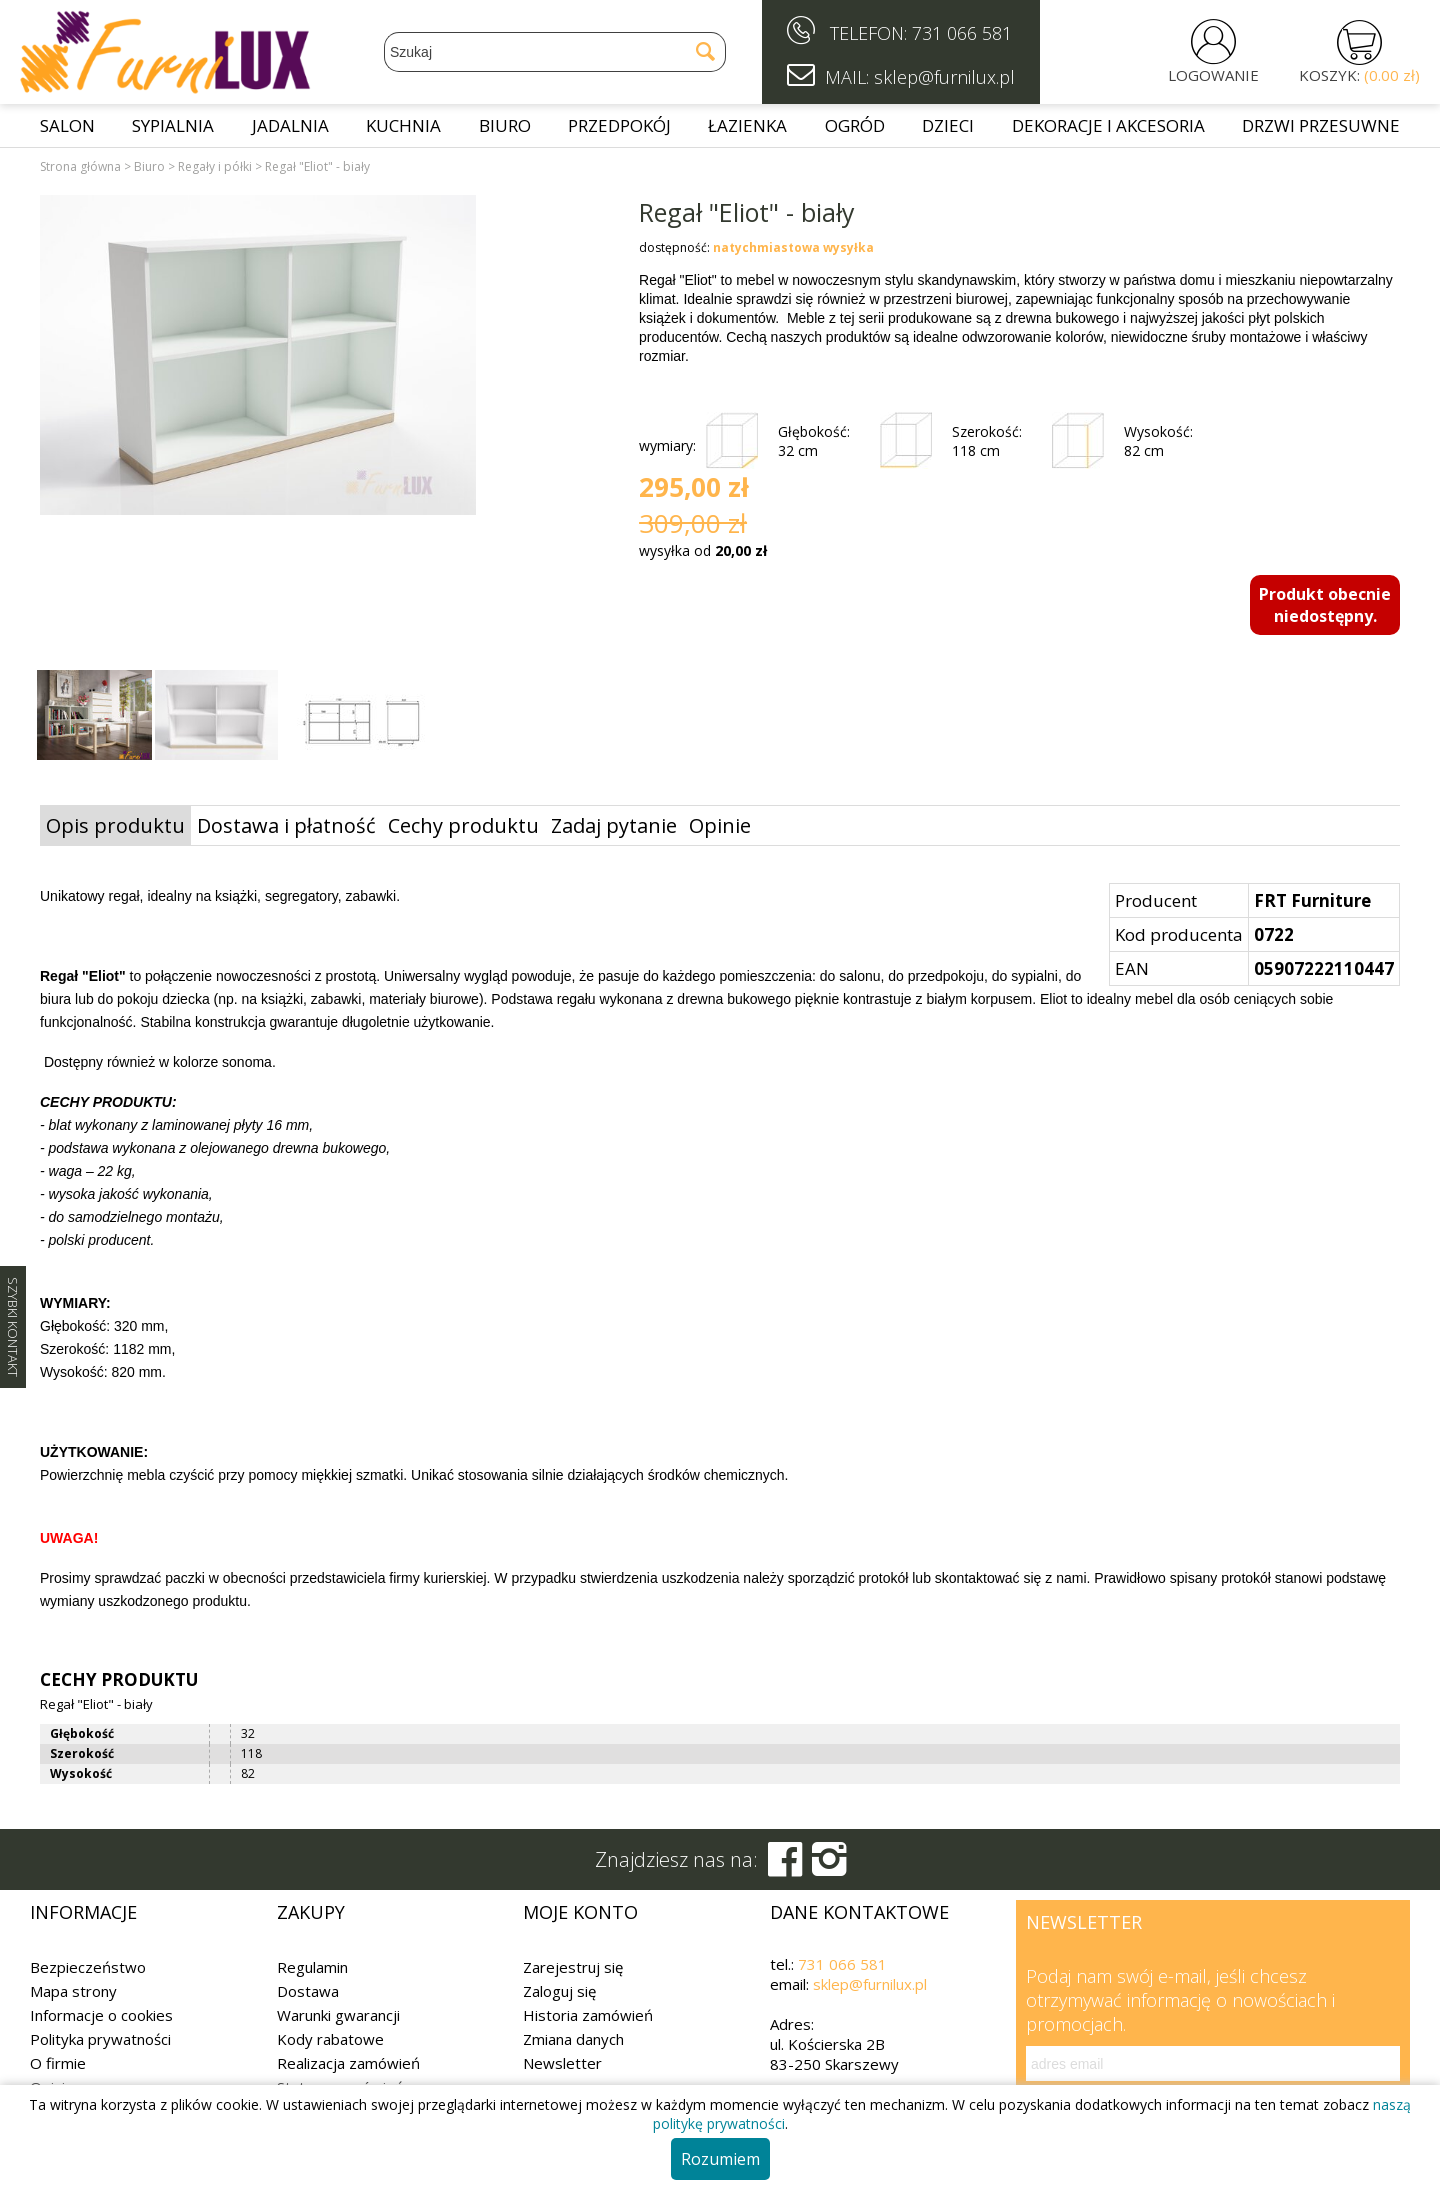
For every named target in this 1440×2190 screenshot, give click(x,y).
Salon (67, 125)
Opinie (720, 825)
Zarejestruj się (573, 1967)
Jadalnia (290, 125)
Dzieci (948, 125)
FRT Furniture (1312, 900)
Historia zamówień (588, 2015)
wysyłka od (703, 550)
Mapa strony (73, 1991)
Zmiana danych (573, 2039)
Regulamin (312, 1967)
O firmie (58, 2063)
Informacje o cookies (101, 2015)
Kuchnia (403, 125)
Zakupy (311, 1912)
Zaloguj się (559, 1991)
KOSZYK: (1359, 75)
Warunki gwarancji (338, 2015)
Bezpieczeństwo (88, 1967)
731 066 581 (962, 33)
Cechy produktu (463, 825)
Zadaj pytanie (614, 825)
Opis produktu (115, 825)
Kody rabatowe (330, 2039)
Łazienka (747, 125)
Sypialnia (173, 125)
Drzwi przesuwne (1321, 125)
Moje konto (580, 1912)
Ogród (855, 125)
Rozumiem (720, 2159)
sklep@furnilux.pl (870, 1984)
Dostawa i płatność (286, 825)
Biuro (505, 125)
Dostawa (308, 1991)
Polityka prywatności (100, 2039)
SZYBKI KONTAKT (13, 1327)
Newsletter (562, 2063)
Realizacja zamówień (348, 2063)
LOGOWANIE (1213, 75)
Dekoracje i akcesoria (1108, 125)
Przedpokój (619, 125)
